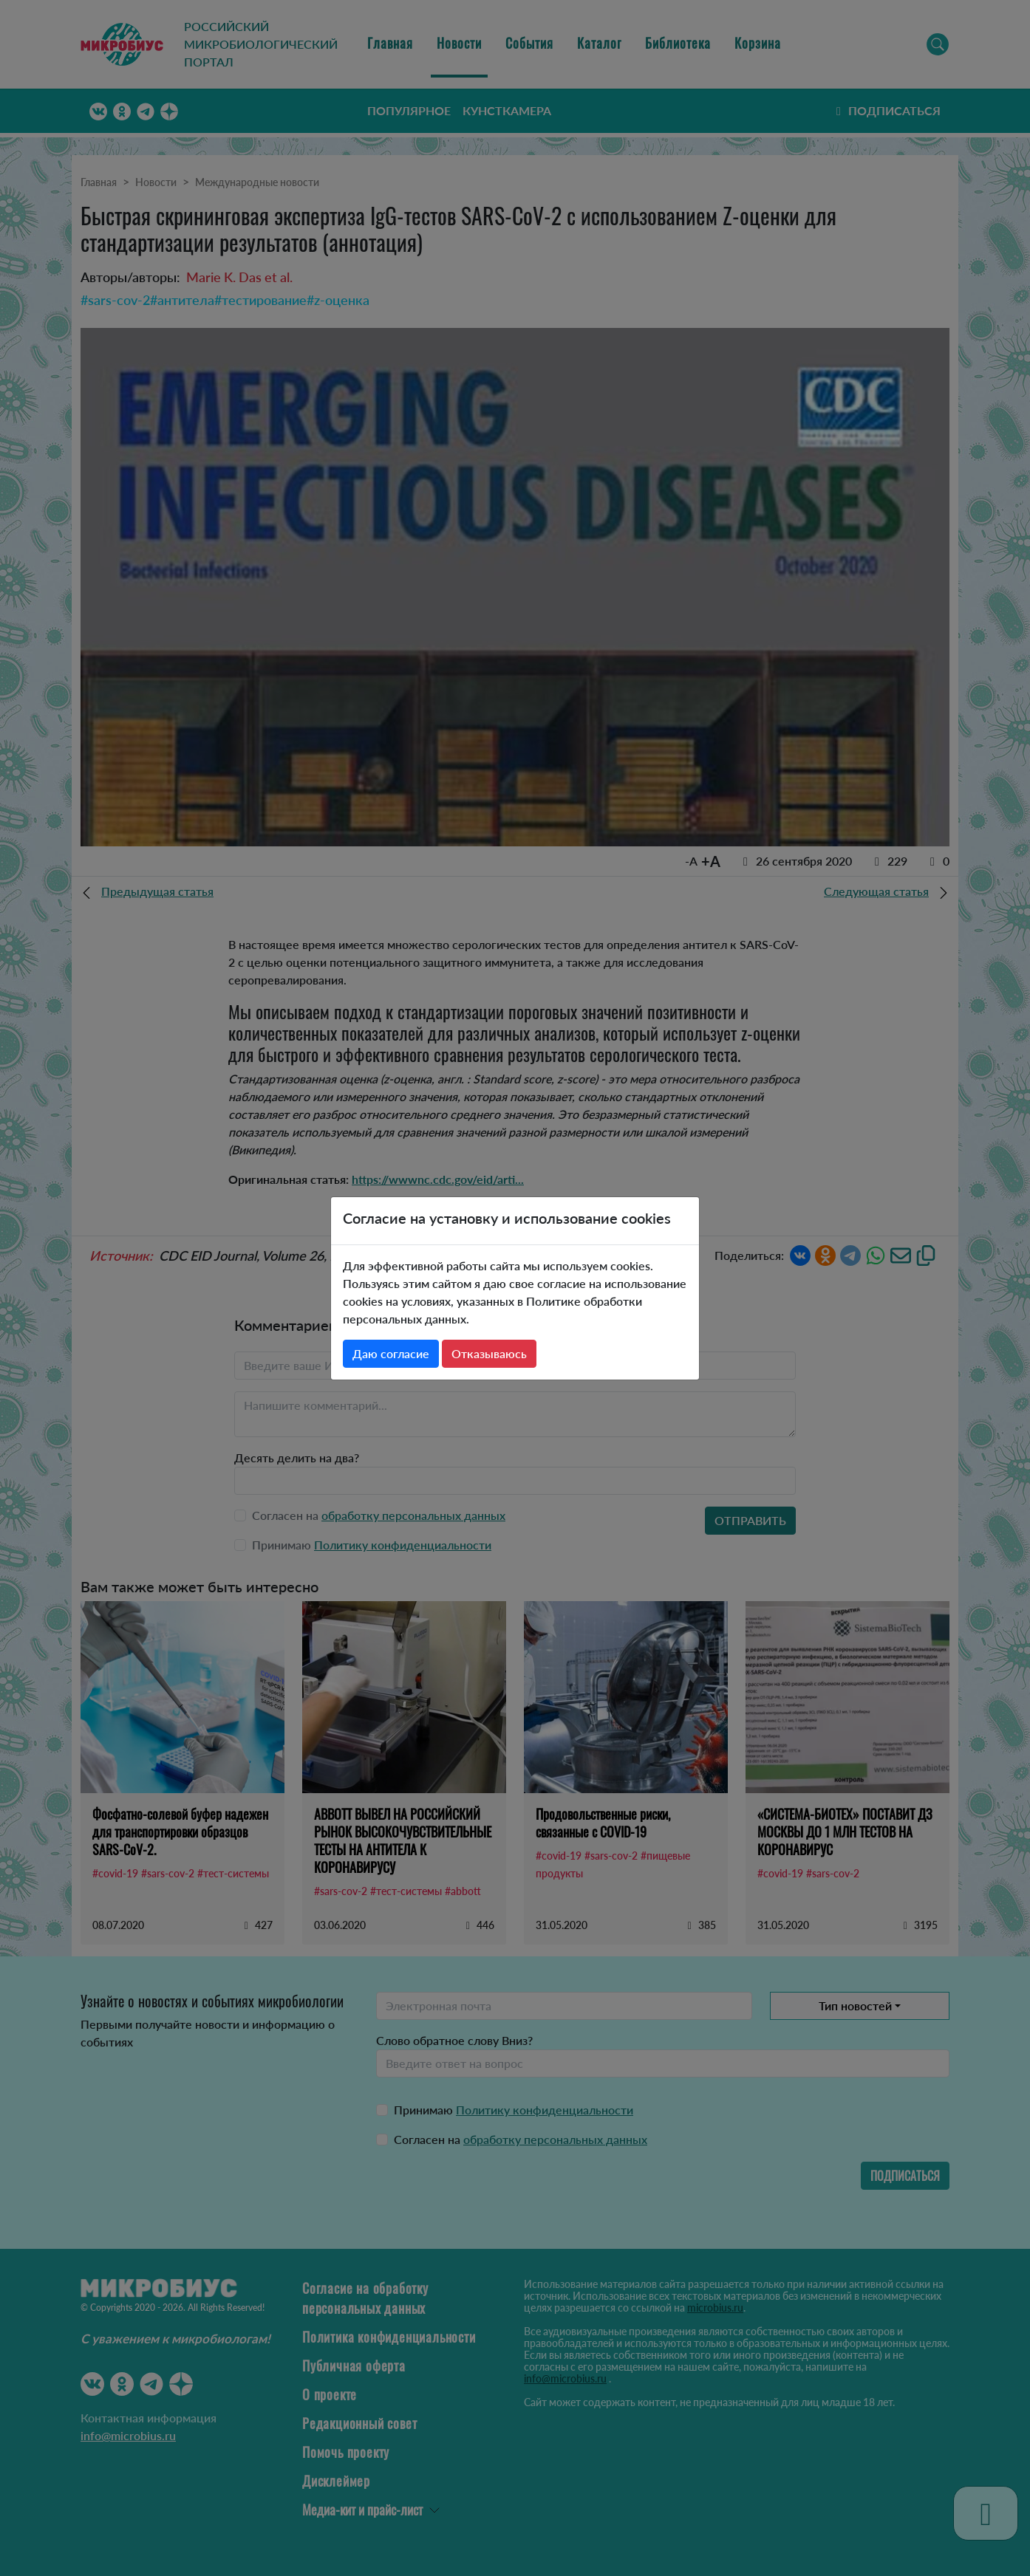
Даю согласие (390, 1353)
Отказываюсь (489, 1353)
